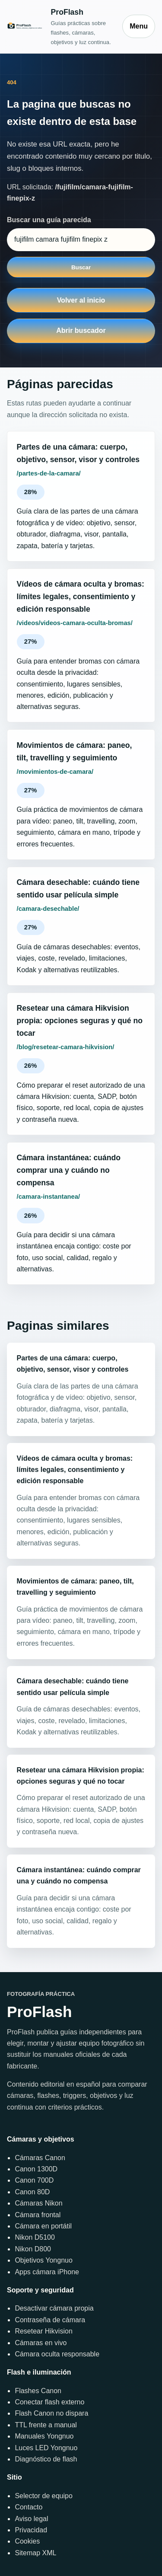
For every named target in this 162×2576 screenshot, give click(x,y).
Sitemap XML (35, 2553)
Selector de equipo (43, 2495)
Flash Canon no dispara (51, 2413)
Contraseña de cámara (50, 2320)
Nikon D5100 (35, 2237)
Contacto (28, 2507)
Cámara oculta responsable (57, 2354)
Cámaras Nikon (38, 2203)
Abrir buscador (81, 330)
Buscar (81, 267)
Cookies (27, 2541)
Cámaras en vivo (41, 2342)
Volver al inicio (81, 300)
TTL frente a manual (45, 2425)
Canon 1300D (36, 2169)
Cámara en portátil (43, 2226)
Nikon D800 (33, 2249)
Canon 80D (32, 2192)
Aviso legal (31, 2518)
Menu (139, 26)
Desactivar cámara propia (54, 2308)
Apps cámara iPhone (47, 2272)
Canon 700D (34, 2180)
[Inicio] (60, 26)
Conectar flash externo (49, 2402)
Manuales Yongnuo (44, 2436)
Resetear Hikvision (43, 2331)
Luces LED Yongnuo (46, 2448)
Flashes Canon (38, 2390)
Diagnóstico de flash (46, 2459)
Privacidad (31, 2530)
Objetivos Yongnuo (43, 2260)
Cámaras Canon (40, 2157)
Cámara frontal (37, 2214)
